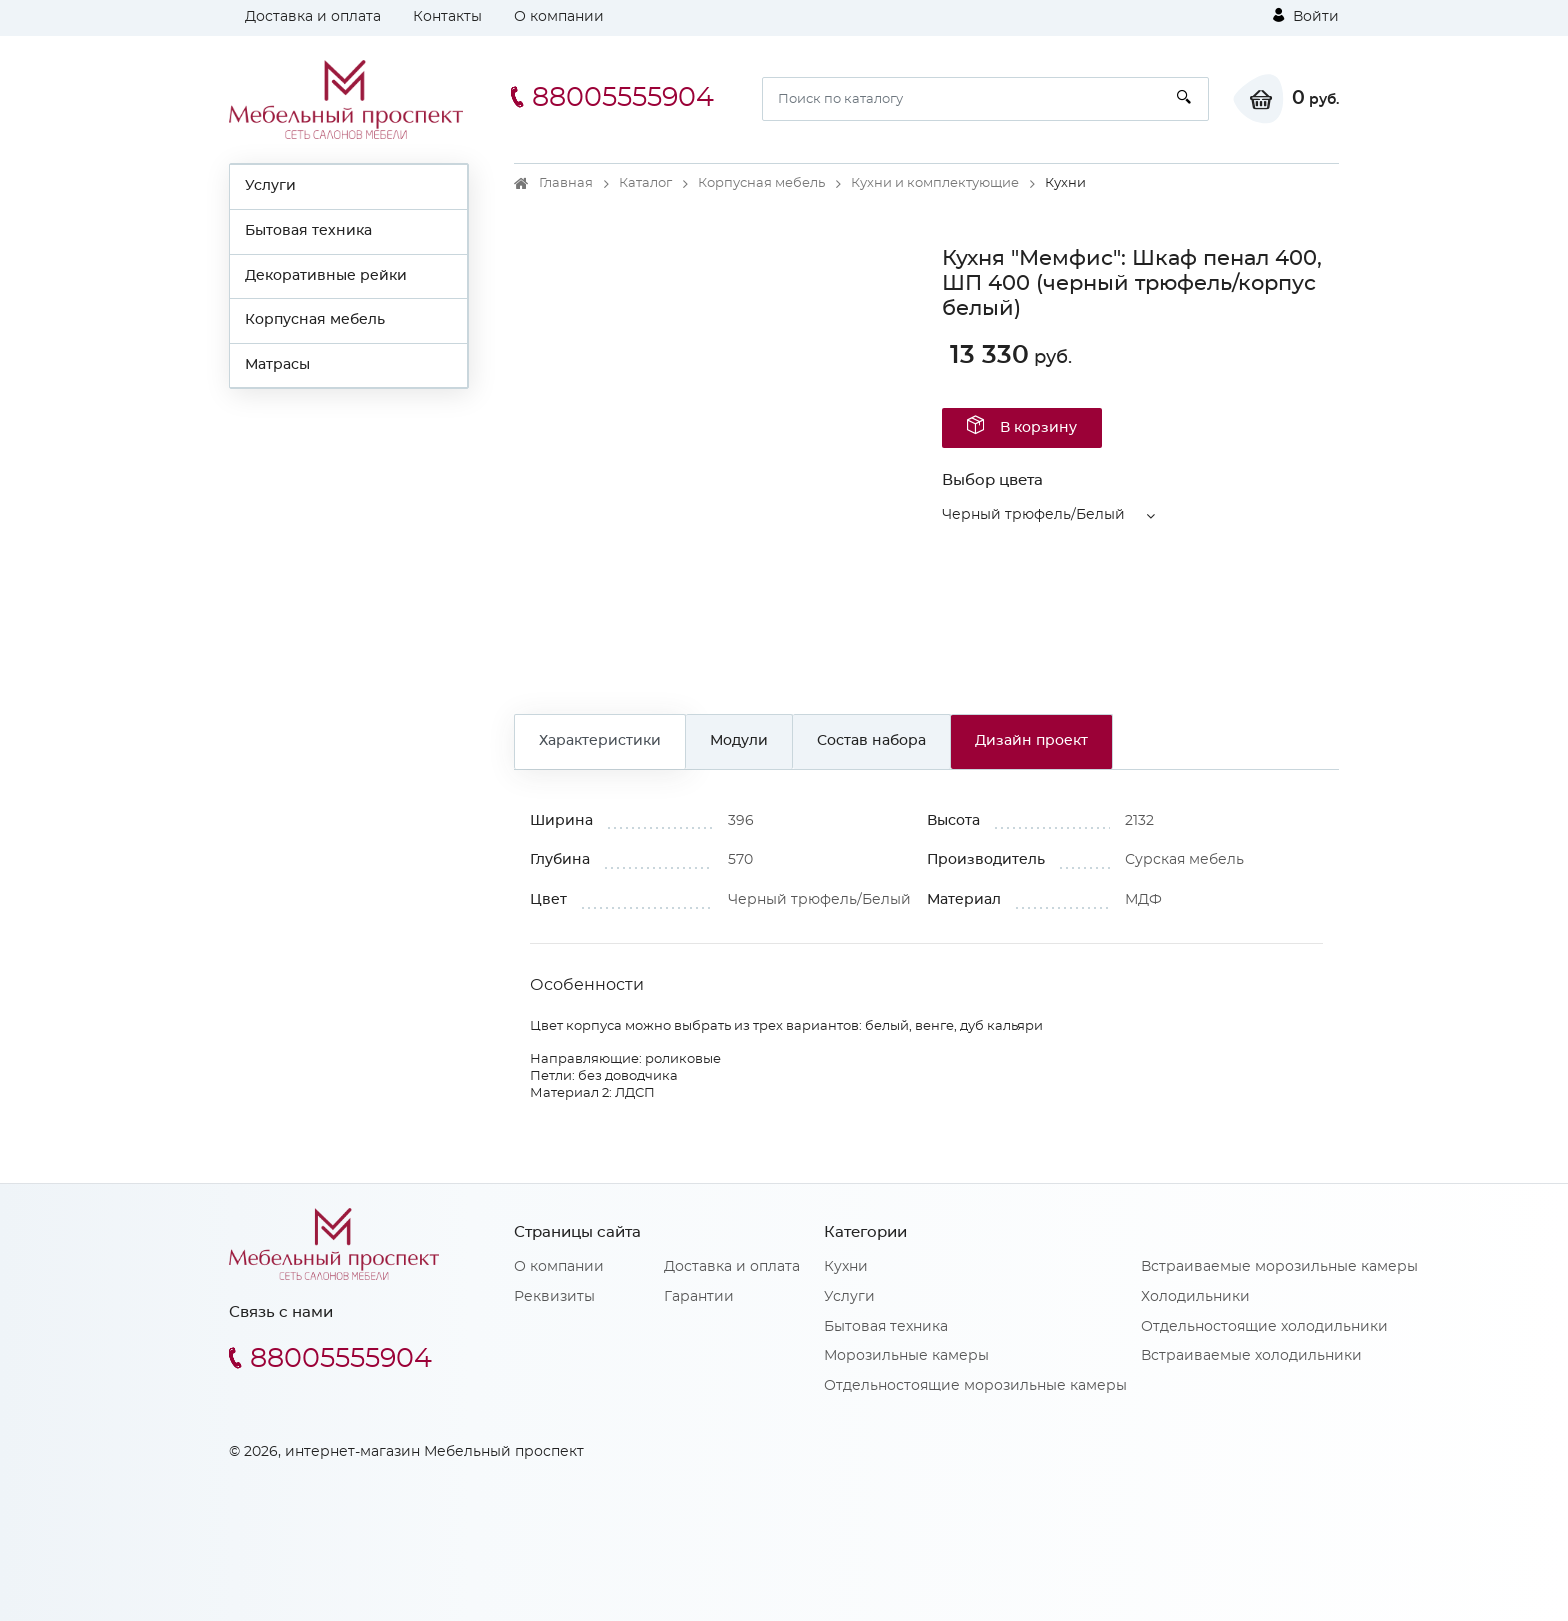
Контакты (447, 17)
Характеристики (600, 741)
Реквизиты (554, 1297)
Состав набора (871, 741)
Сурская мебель (1184, 860)
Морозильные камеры (906, 1356)
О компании (559, 17)
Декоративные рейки (326, 276)
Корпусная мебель (315, 320)
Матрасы (277, 365)
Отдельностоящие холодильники (1264, 1327)
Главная (566, 183)
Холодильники (1195, 1297)
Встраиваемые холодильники (1251, 1356)
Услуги (270, 186)
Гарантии (699, 1297)
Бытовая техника (308, 231)
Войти (1306, 16)
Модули (739, 741)
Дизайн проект (1031, 741)
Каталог (645, 183)
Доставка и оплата (313, 17)
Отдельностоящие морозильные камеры (975, 1386)
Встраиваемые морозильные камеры (1279, 1267)
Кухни (846, 1267)
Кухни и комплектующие (935, 183)
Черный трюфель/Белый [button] (1033, 515)
